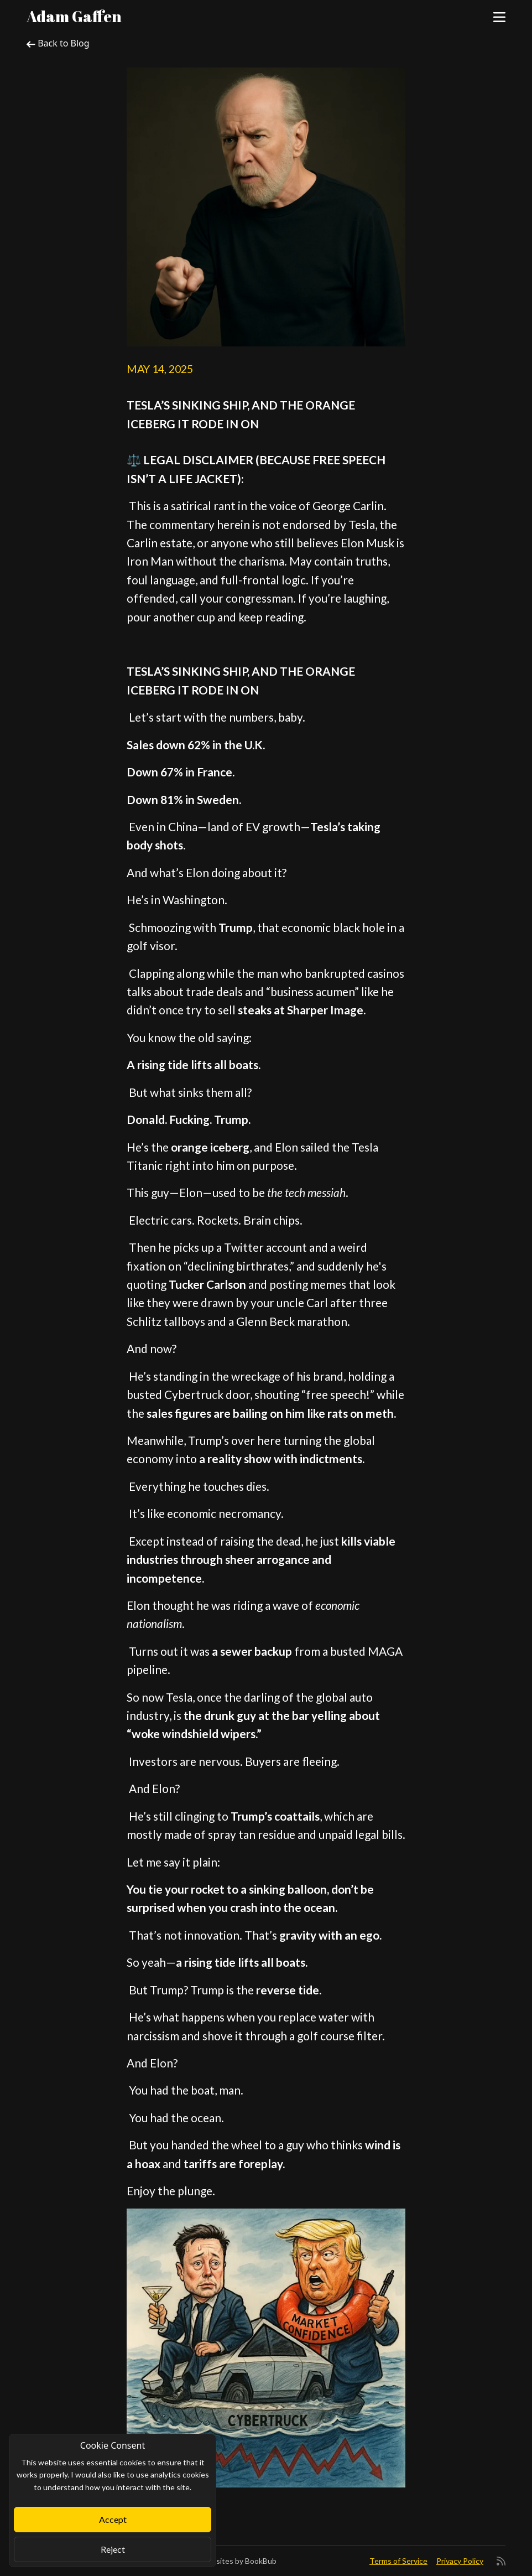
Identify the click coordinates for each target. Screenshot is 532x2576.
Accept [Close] (113, 2519)
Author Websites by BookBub (225, 2560)
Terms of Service (398, 2560)
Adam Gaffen (74, 16)
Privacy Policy (459, 2560)
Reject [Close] (113, 2549)
